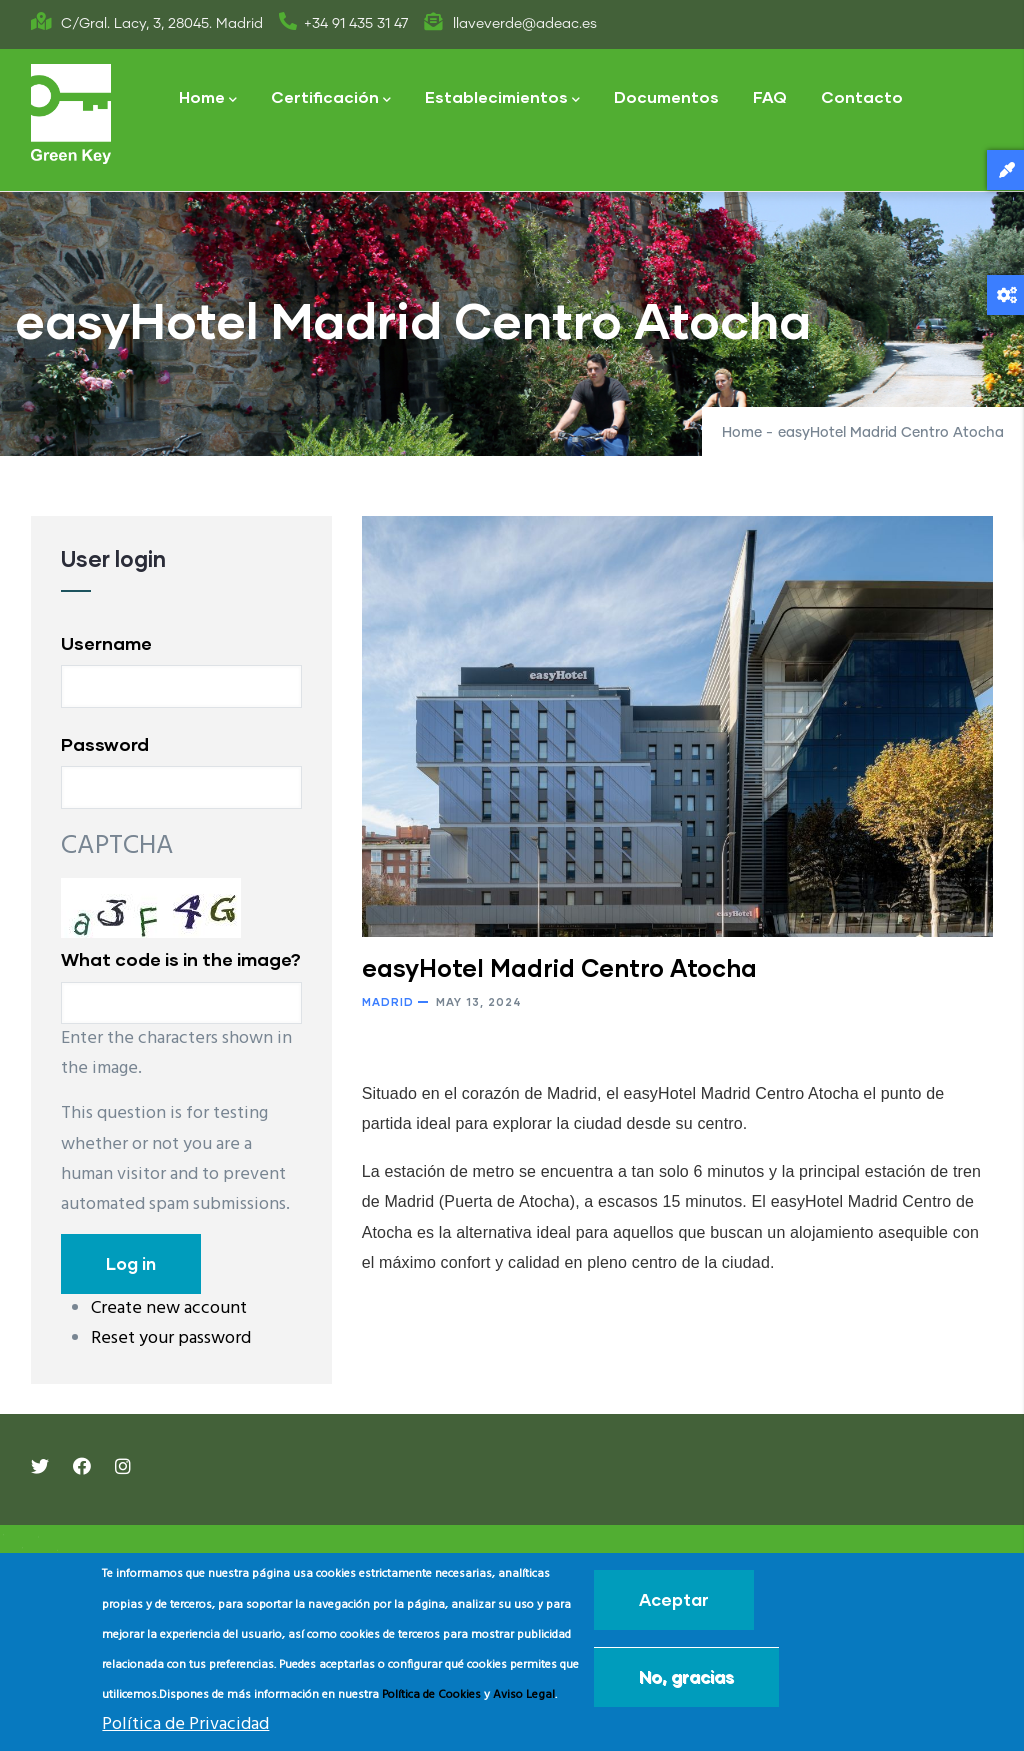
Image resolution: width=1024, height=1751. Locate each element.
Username (106, 643)
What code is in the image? (181, 959)
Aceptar (674, 1599)
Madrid (388, 1001)
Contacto (862, 96)
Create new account (169, 1308)
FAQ (770, 96)
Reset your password (171, 1338)
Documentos (666, 96)
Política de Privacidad (185, 1724)
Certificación (331, 98)
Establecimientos (502, 98)
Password (105, 744)
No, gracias (686, 1676)
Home (208, 98)
